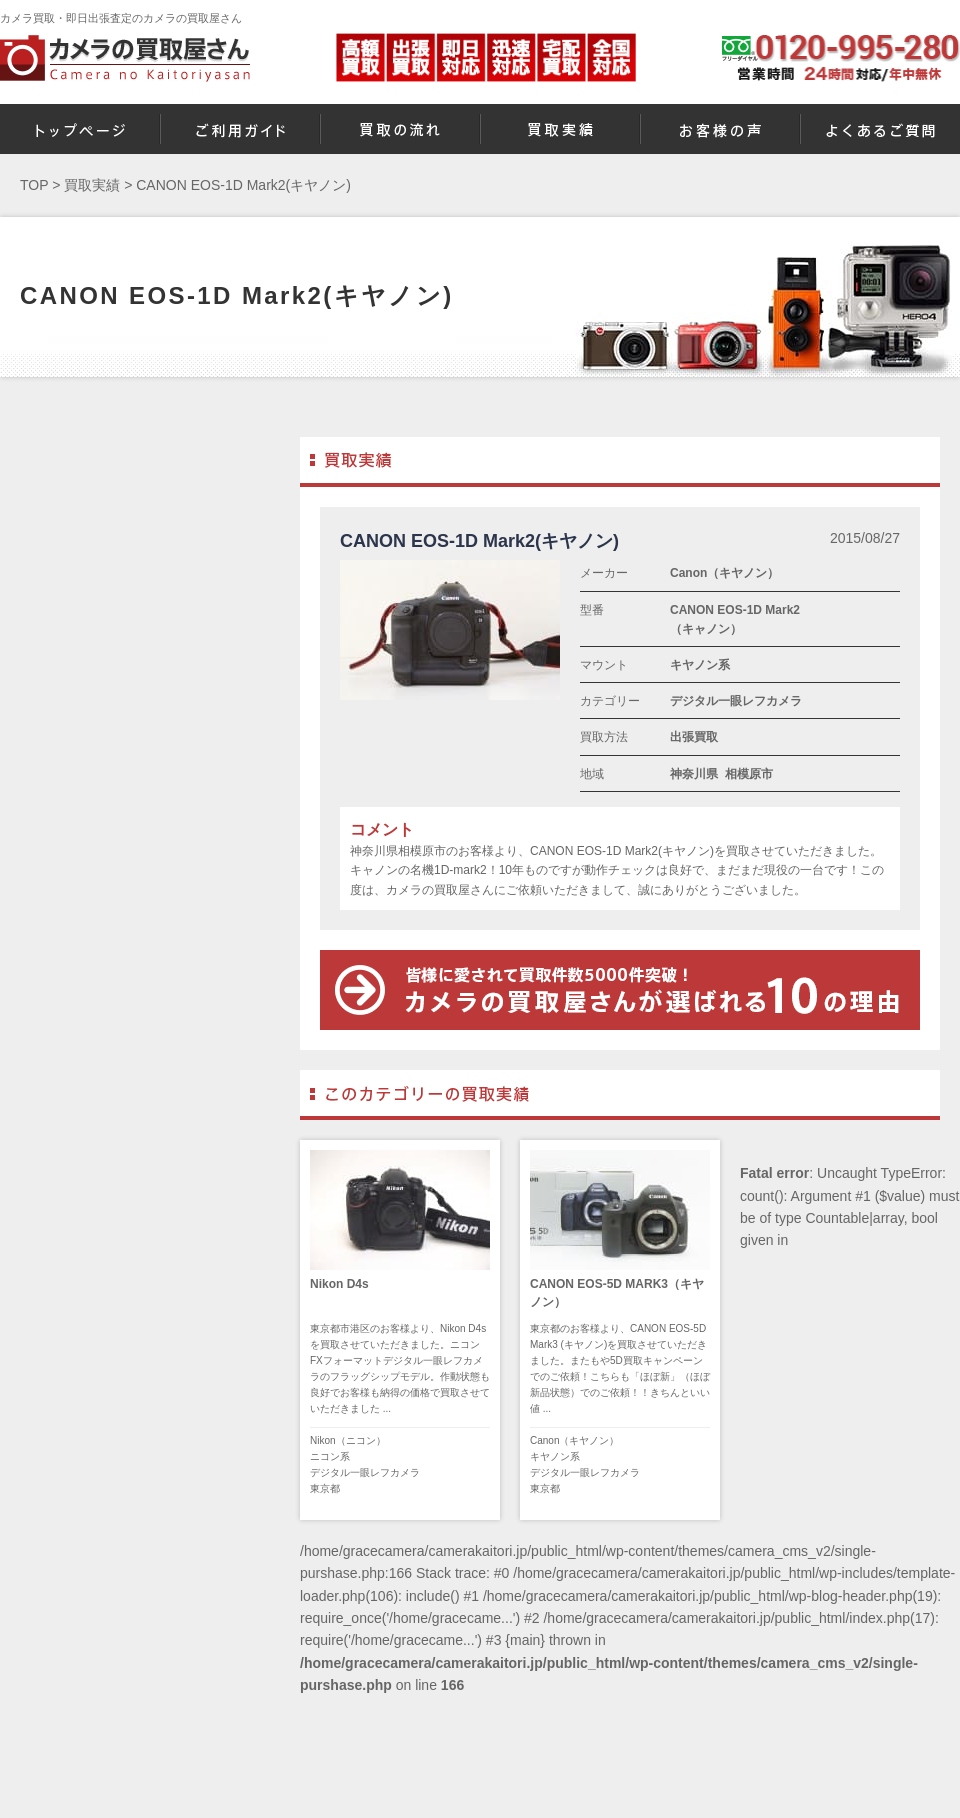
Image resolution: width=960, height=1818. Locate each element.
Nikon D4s (339, 1284)
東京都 (325, 1488)
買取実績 (92, 185)
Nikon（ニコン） (348, 1440)
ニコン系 (330, 1456)
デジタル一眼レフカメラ (736, 701)
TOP (34, 185)
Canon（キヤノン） (724, 573)
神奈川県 (694, 774)
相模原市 (749, 774)
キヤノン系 (700, 665)
